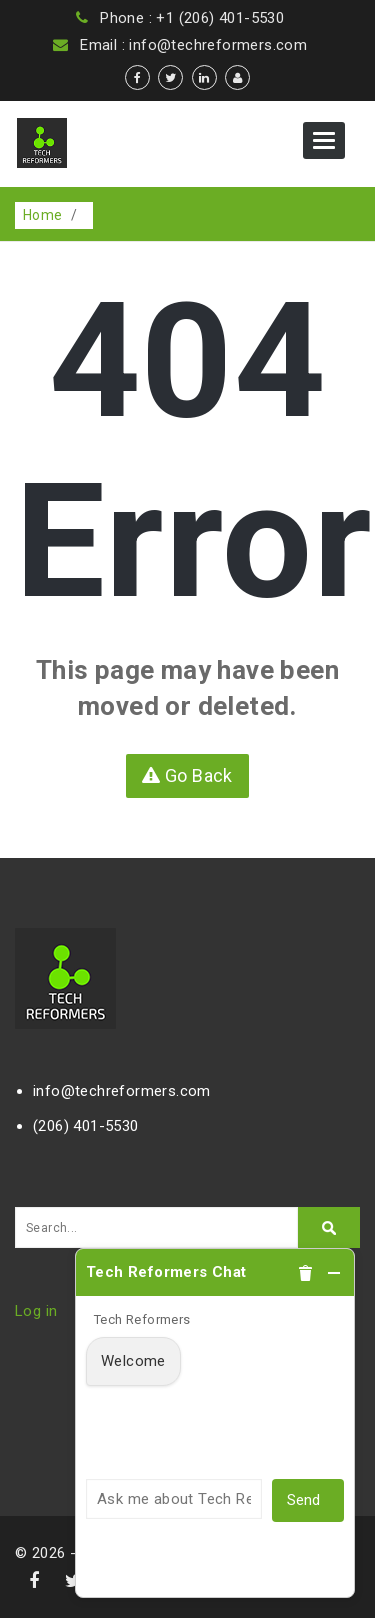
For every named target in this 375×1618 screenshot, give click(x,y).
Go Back (187, 775)
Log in (36, 1311)
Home (43, 215)
